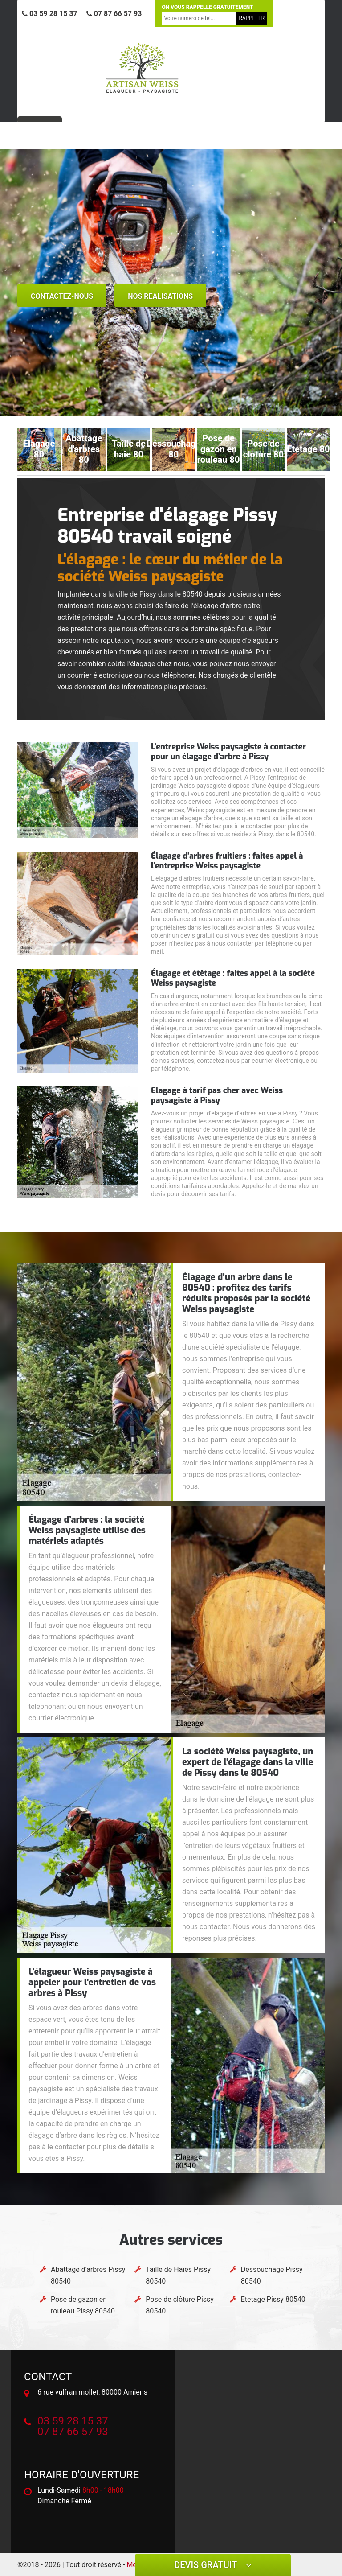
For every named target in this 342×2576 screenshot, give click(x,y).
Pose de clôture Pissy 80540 (180, 2305)
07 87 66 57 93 (114, 13)
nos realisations (160, 296)
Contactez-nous (62, 296)
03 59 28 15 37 (49, 13)
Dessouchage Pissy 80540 (272, 2275)
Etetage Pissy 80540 (273, 2299)
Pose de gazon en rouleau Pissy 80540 (83, 2305)
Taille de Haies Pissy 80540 (178, 2275)
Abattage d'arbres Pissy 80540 (88, 2275)
